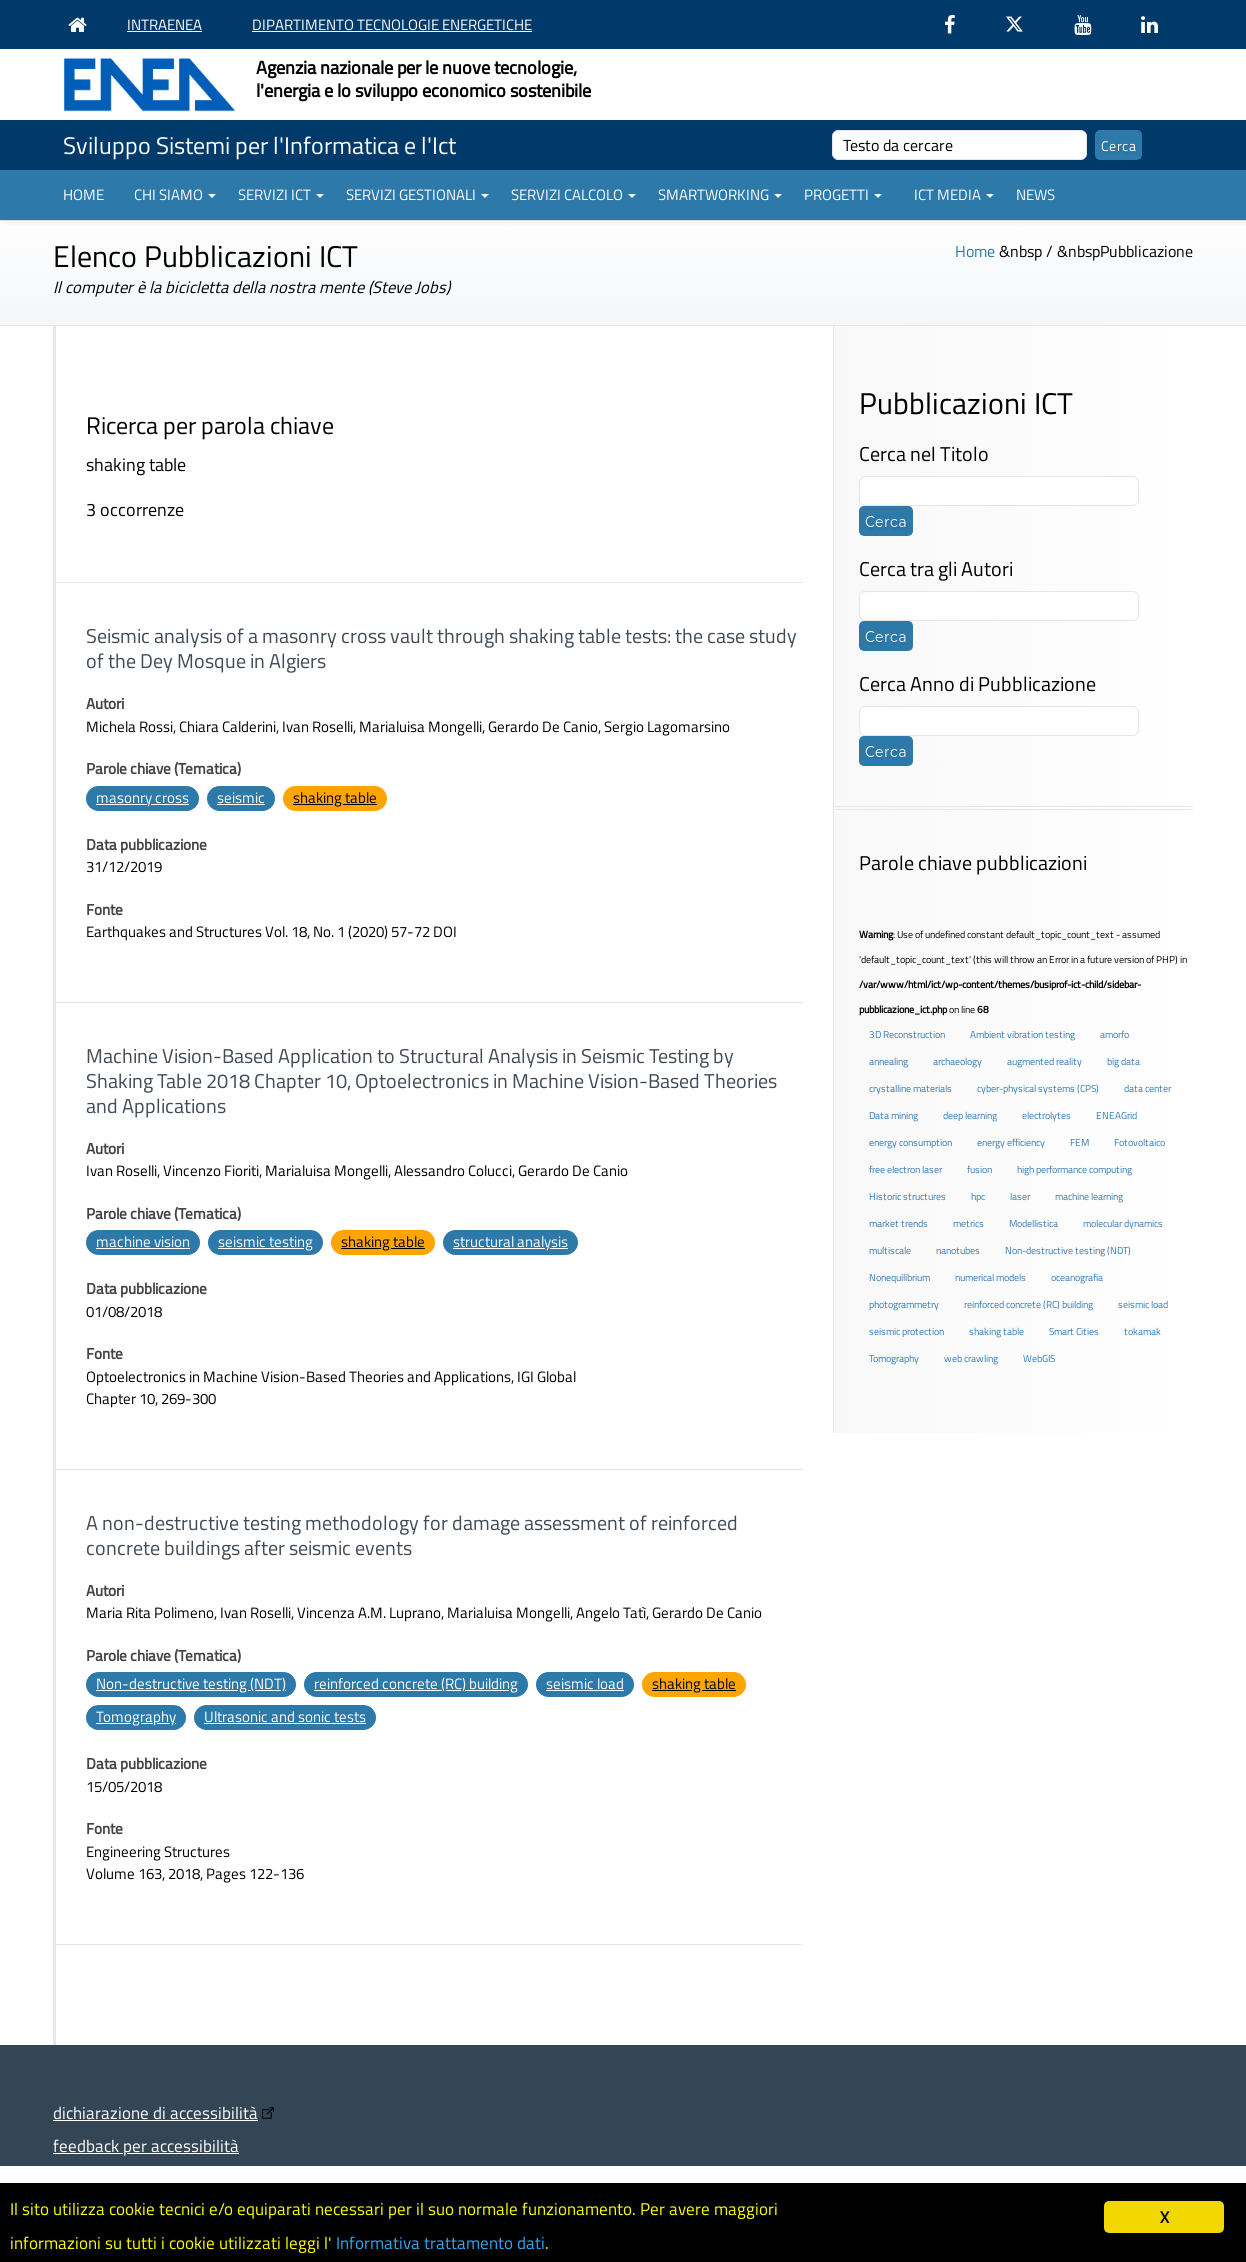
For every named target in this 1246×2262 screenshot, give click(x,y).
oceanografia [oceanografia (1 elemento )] (1077, 1277)
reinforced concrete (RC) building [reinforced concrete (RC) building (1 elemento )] (1028, 1304)
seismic (241, 797)
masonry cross (142, 797)
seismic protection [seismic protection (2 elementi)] (906, 1331)
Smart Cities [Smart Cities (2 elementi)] (1074, 1331)
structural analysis (510, 1241)
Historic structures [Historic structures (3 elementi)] (907, 1196)
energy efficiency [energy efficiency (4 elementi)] (1011, 1142)
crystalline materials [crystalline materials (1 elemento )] (910, 1088)
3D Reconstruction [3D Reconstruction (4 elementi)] (907, 1034)
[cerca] (959, 145)
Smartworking (720, 194)
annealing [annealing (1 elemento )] (888, 1061)
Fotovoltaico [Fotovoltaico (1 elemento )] (1139, 1142)
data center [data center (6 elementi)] (1147, 1088)
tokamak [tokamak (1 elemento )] (1142, 1331)
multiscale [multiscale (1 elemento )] (890, 1250)
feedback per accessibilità (146, 2145)
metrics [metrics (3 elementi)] (968, 1223)
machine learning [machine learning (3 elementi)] (1089, 1196)
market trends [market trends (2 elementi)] (898, 1223)
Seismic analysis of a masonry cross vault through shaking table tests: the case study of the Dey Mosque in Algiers (441, 648)
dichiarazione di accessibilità (155, 2112)
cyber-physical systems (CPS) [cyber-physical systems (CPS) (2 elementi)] (1038, 1088)
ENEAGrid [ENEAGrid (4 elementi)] (1116, 1115)
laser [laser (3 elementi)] (1020, 1196)
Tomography (136, 1716)
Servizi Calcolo (573, 194)
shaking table (335, 797)
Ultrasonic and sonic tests (285, 1716)
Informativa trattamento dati (440, 2243)
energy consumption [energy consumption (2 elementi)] (910, 1142)
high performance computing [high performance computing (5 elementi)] (1074, 1169)
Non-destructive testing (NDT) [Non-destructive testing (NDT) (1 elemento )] (1068, 1250)
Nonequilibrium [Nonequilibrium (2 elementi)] (899, 1277)
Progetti (843, 194)
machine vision (143, 1241)
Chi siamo (175, 194)
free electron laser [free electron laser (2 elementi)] (905, 1169)
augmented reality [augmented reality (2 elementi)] (1044, 1061)
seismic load (585, 1683)
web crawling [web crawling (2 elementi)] (971, 1358)
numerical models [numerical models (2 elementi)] (990, 1277)
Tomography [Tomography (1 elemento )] (894, 1358)
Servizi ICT (281, 194)
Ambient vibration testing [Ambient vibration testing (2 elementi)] (1022, 1034)
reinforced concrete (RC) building (416, 1683)
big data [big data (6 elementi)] (1123, 1061)
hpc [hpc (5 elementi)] (978, 1196)
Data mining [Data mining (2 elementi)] (893, 1115)
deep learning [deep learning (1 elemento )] (970, 1115)
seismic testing (265, 1241)
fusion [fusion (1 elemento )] (979, 1169)
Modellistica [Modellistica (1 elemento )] (1033, 1223)
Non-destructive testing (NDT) (191, 1683)
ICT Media (954, 194)
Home (83, 194)
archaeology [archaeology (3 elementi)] (957, 1061)
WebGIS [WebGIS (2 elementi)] (1039, 1358)
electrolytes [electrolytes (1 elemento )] (1046, 1115)
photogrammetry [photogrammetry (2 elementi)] (904, 1304)
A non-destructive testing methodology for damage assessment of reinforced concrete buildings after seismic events (412, 1535)
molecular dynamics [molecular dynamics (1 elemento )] (1123, 1223)
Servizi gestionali (417, 194)
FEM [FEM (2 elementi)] (1079, 1142)
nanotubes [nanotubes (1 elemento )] (958, 1250)
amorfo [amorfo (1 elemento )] (1114, 1034)
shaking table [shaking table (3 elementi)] (996, 1331)
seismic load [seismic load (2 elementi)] (1143, 1304)
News (1035, 194)
